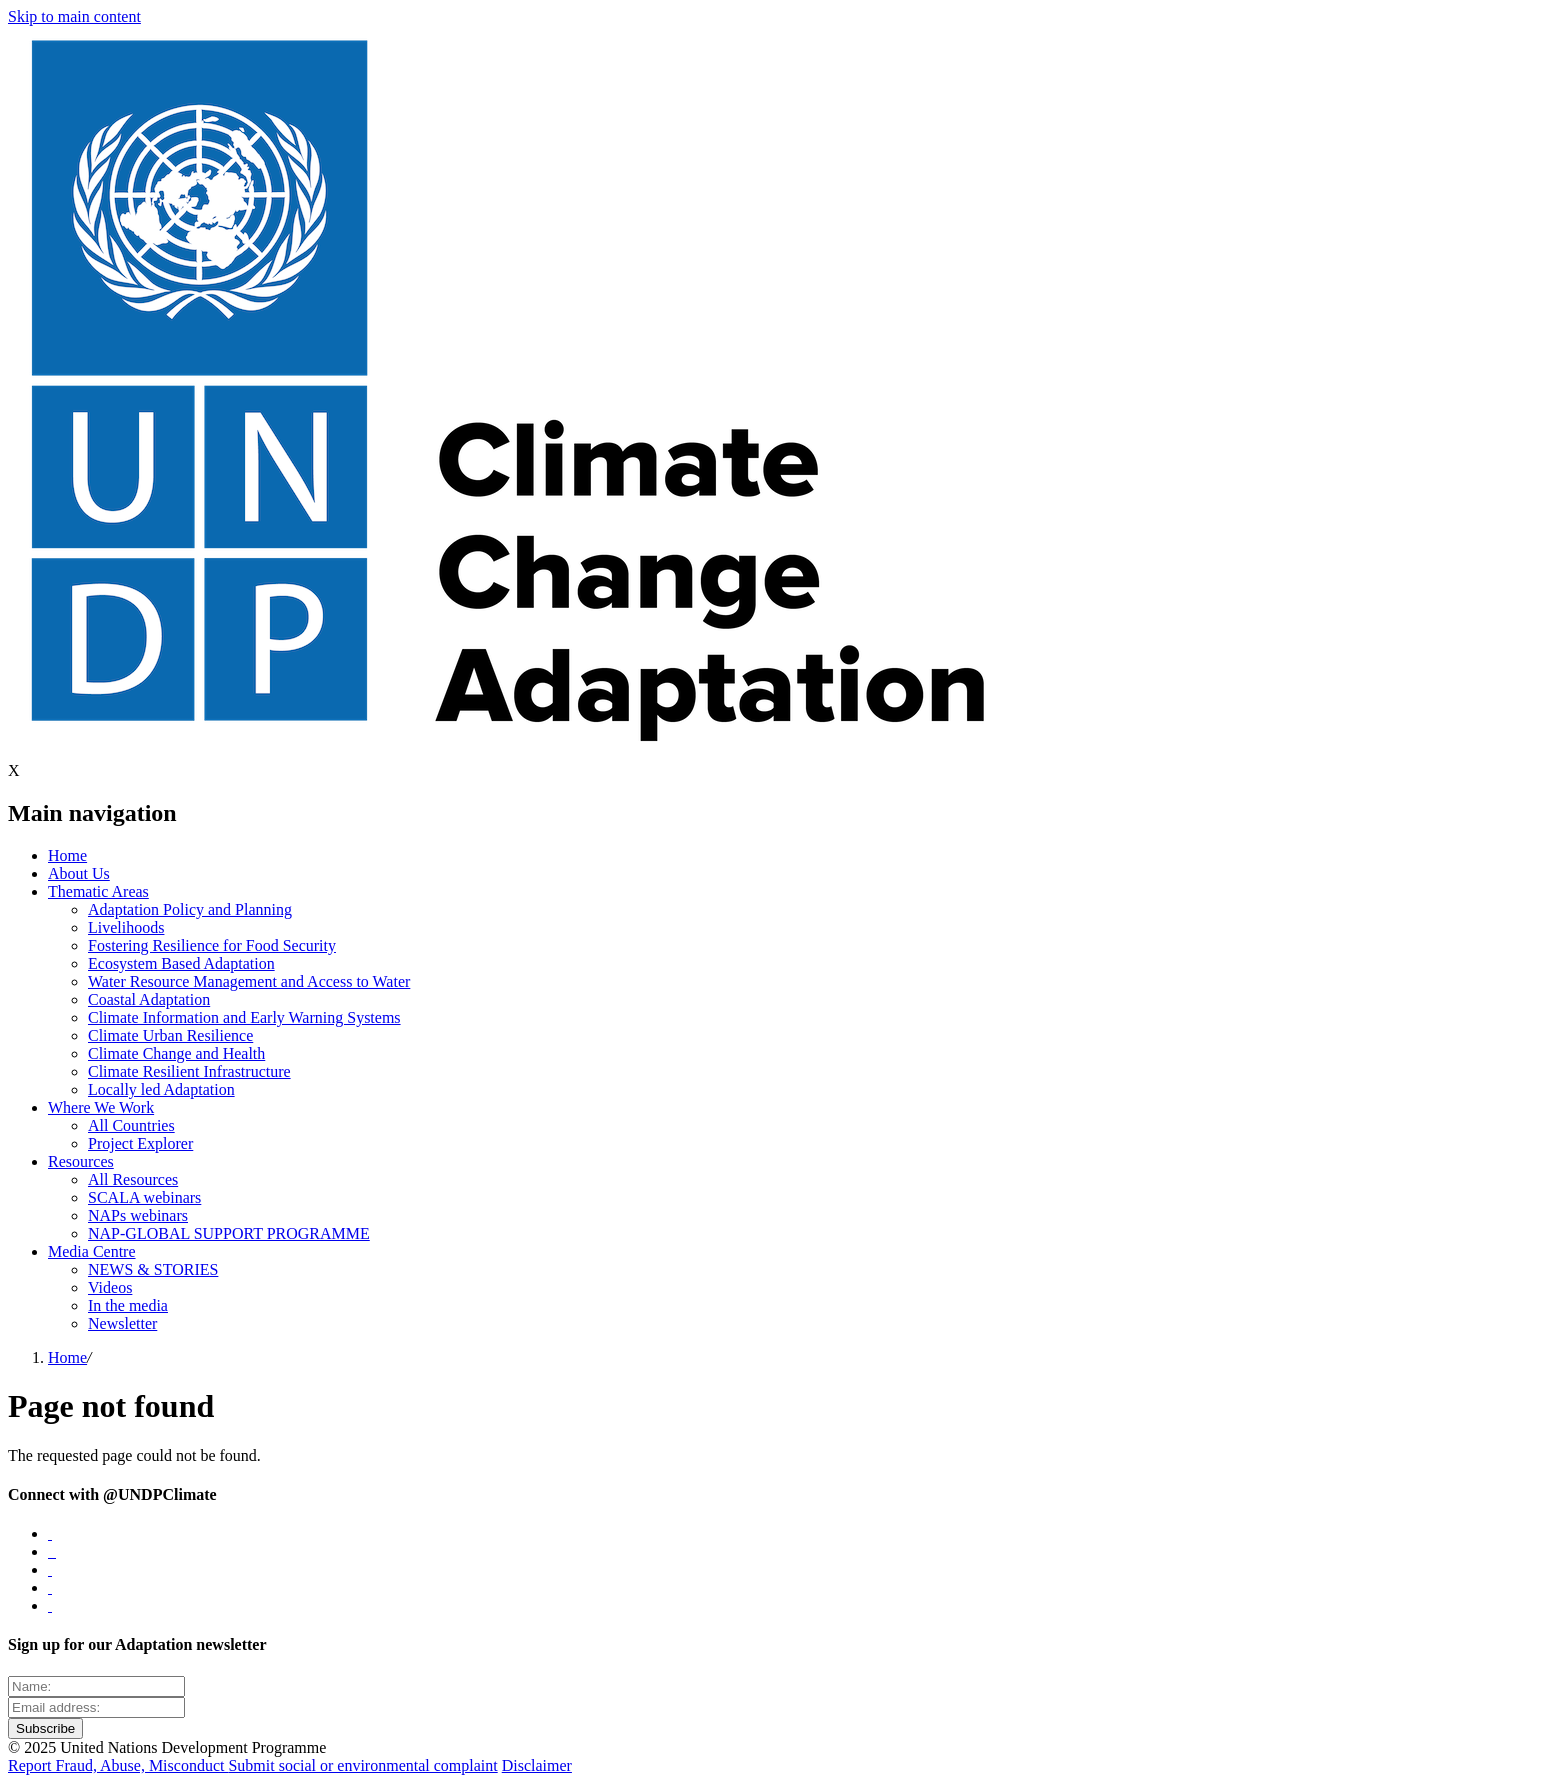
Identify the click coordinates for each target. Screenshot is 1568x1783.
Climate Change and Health (176, 1053)
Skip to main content (74, 16)
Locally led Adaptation (161, 1089)
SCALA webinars (144, 1197)
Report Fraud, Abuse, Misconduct (118, 1765)
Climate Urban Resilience (170, 1035)
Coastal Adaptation (149, 999)
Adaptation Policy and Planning (190, 909)
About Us (79, 873)
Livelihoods (126, 927)
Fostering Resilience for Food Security (212, 945)
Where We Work (101, 1107)
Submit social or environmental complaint (362, 1765)
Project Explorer (140, 1143)
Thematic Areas (98, 891)
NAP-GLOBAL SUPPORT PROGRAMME (229, 1233)
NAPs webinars (138, 1215)
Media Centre (92, 1251)
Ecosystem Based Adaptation (181, 963)
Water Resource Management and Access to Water (249, 981)
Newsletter (122, 1323)
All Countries (131, 1125)
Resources (81, 1161)
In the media (128, 1305)
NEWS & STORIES (153, 1269)
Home (67, 855)
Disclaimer (537, 1765)
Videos (110, 1287)
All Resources (133, 1179)
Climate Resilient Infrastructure (189, 1071)
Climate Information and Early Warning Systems (244, 1017)
